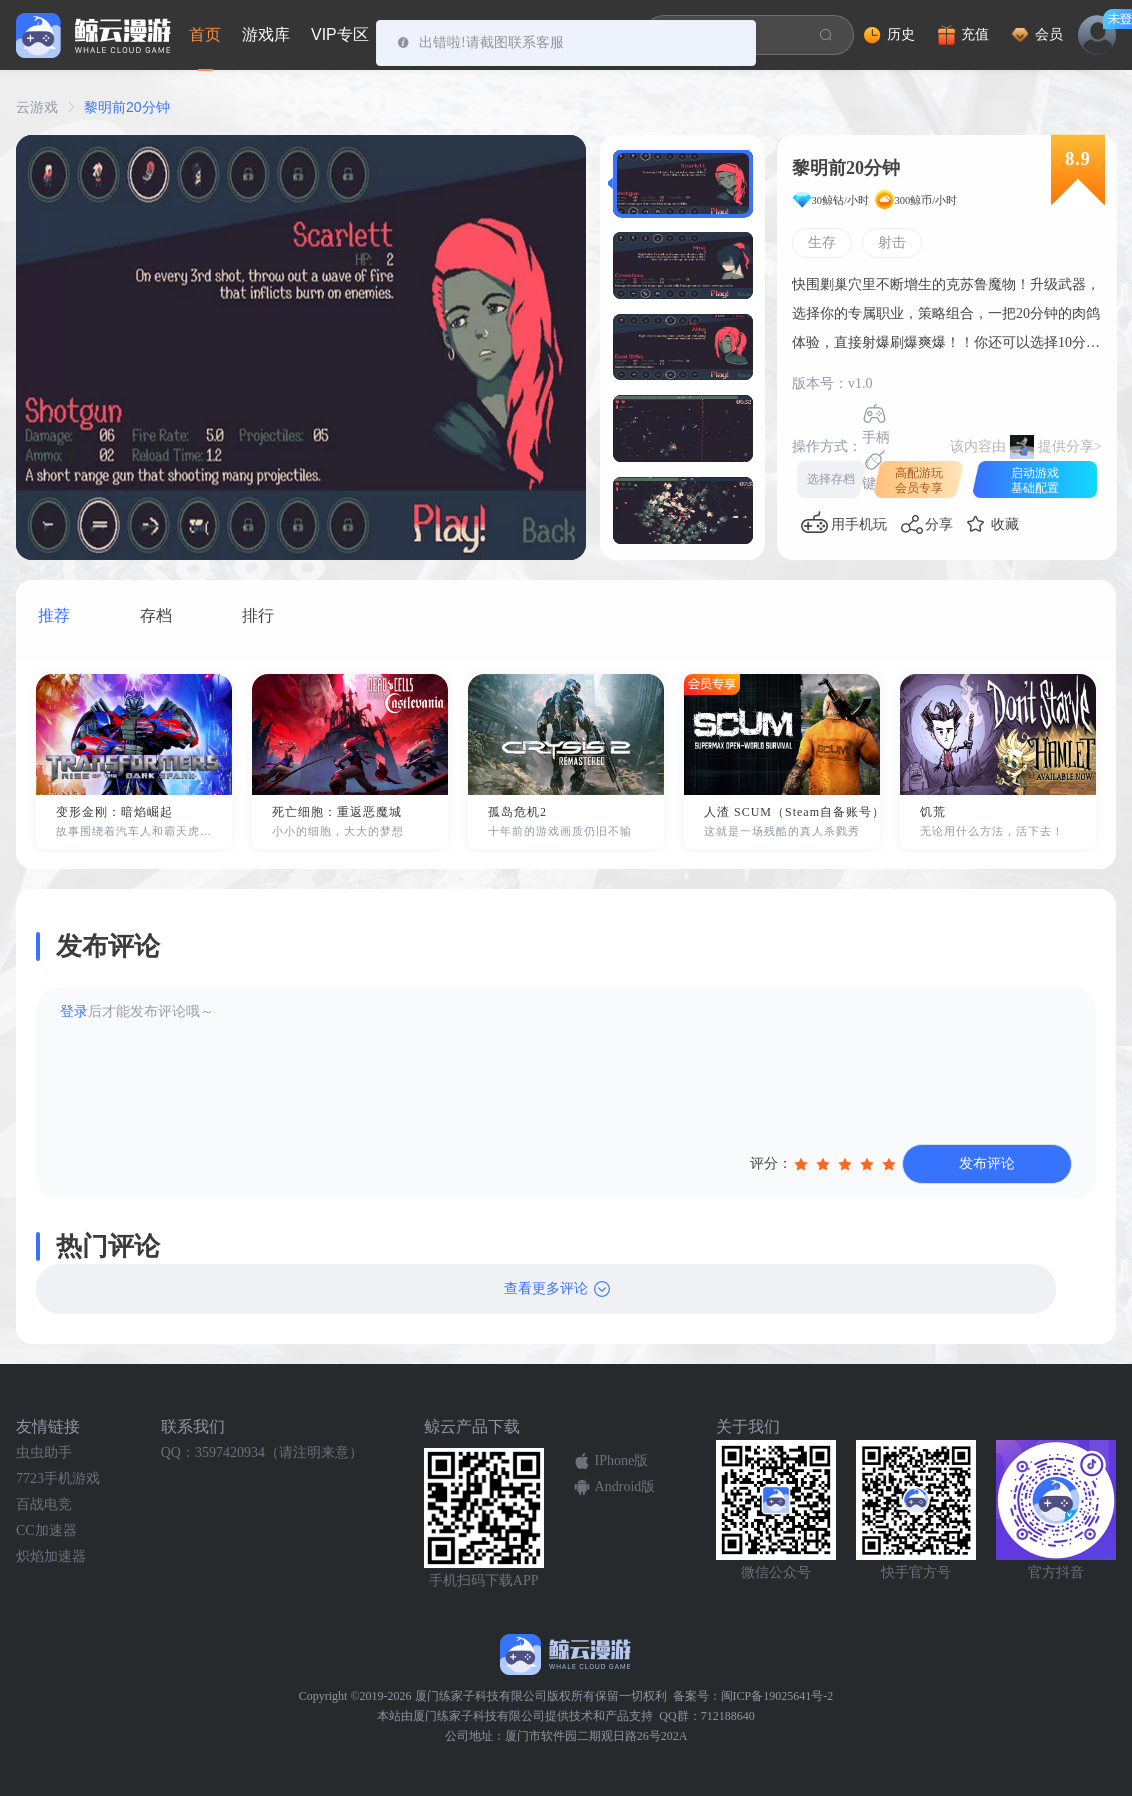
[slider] (847, 1164)
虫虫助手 (44, 1452)
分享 (939, 524)
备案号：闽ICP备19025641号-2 (753, 1696)
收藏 (1005, 524)
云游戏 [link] (37, 107)
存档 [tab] (156, 615)
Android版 (625, 1486)
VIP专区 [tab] (340, 34)
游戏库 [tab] (266, 34)
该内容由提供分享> (1026, 447)
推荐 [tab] (54, 615)
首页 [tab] (205, 34)
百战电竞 (44, 1504)
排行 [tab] (258, 615)
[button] (683, 183)
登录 (74, 1011)
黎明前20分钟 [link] (127, 107)
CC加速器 (46, 1530)
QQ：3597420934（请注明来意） (262, 1452)
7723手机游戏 (58, 1478)
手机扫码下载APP (484, 1580)
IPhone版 (622, 1460)
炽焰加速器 (51, 1556)
